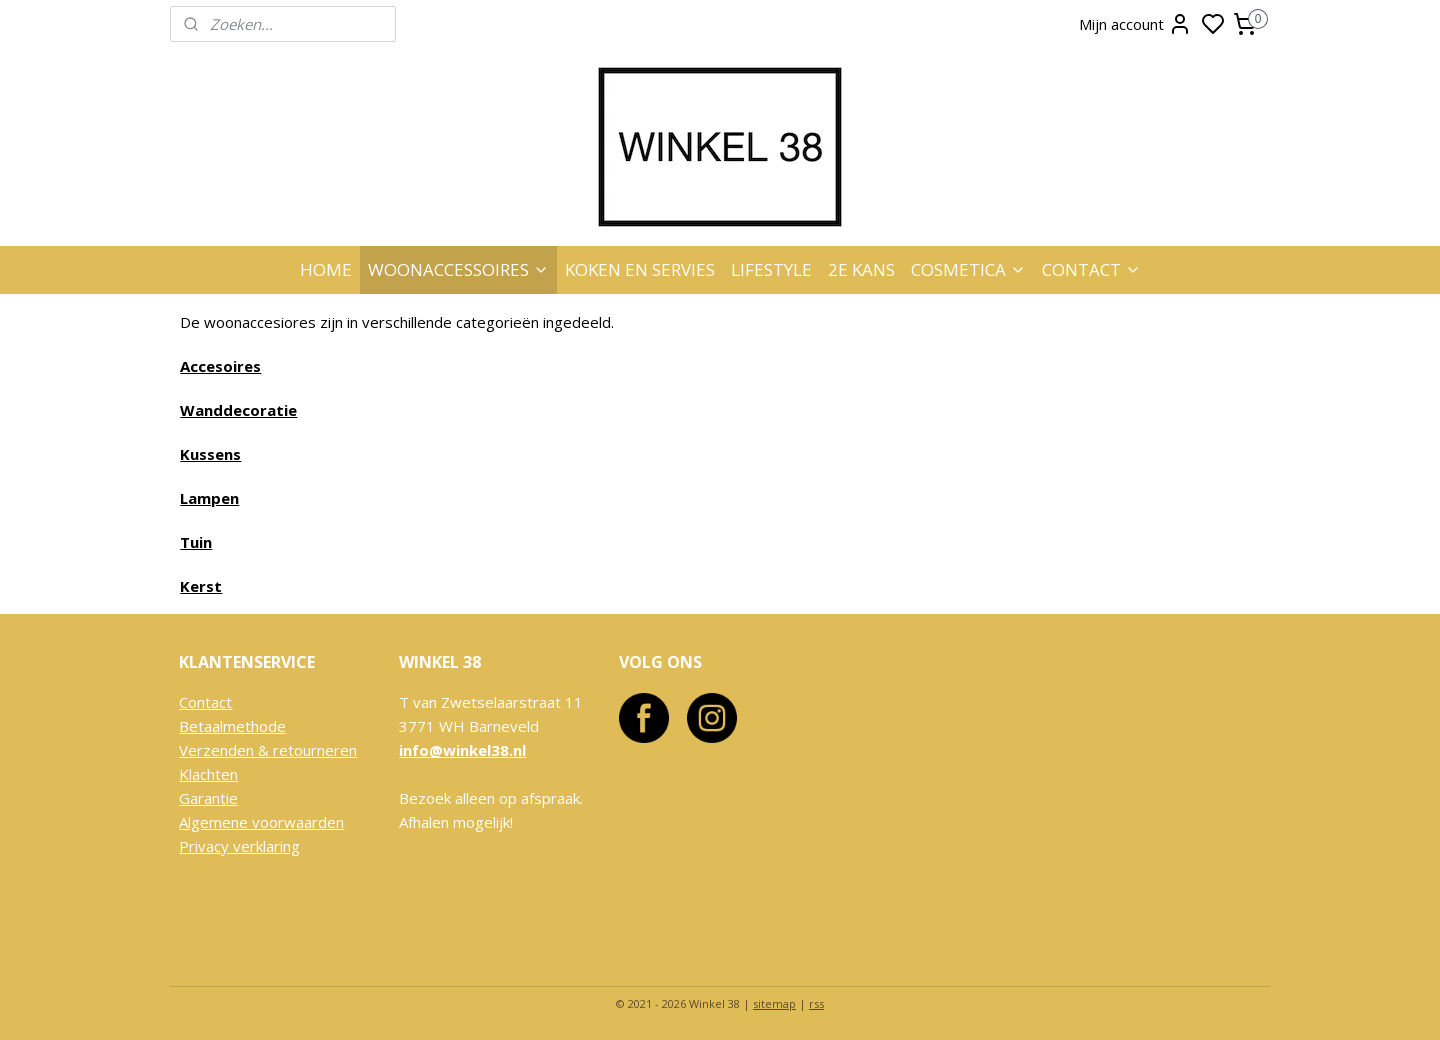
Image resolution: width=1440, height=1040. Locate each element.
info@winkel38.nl (462, 750)
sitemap (774, 1003)
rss (816, 1003)
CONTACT (1091, 269)
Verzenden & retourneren (268, 750)
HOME (326, 269)
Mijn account (1135, 24)
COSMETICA (968, 269)
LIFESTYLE (771, 269)
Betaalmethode (232, 726)
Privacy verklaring (239, 846)
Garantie (208, 798)
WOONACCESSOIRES (458, 269)
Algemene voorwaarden (261, 822)
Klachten (208, 774)
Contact (205, 702)
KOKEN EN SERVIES (640, 269)
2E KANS (861, 269)
